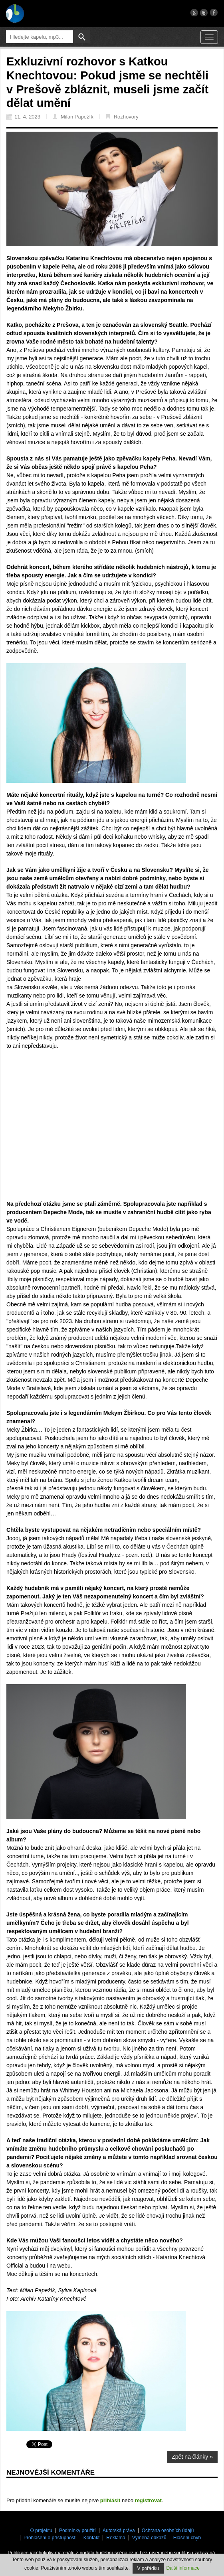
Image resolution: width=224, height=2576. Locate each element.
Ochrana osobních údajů (168, 2530)
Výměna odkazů (149, 2537)
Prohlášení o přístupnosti (50, 2537)
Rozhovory (122, 116)
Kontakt (91, 2537)
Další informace (183, 2568)
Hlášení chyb (187, 2537)
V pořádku (148, 2568)
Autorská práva (119, 2530)
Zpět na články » (192, 2457)
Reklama (115, 2537)
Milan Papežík (73, 116)
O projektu (41, 2530)
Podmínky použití (77, 2530)
